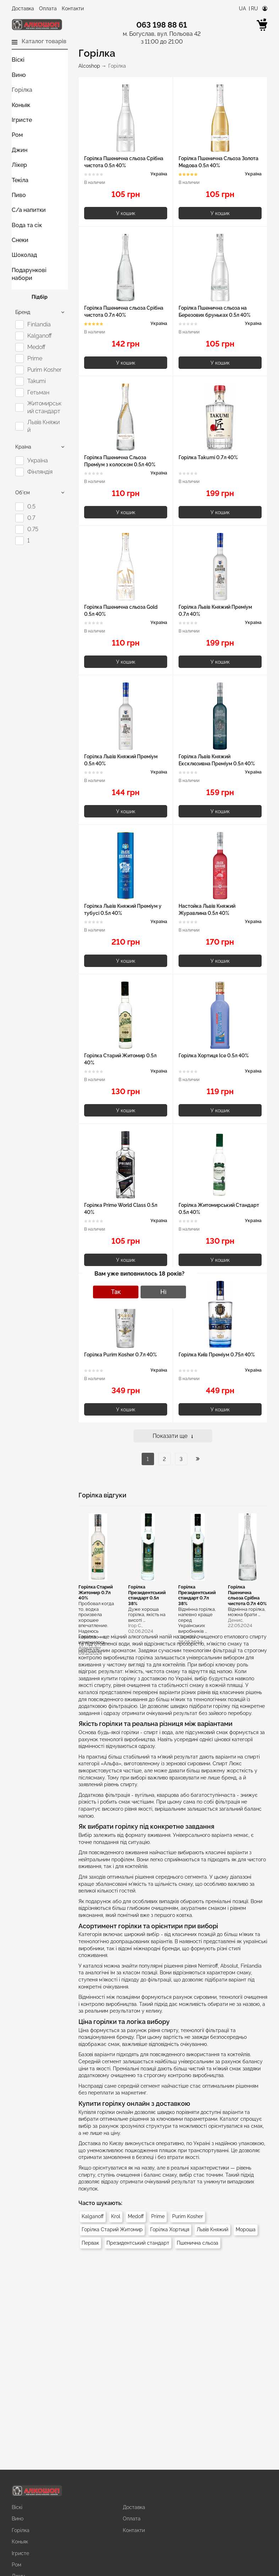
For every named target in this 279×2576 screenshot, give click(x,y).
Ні (163, 1291)
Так (116, 1291)
